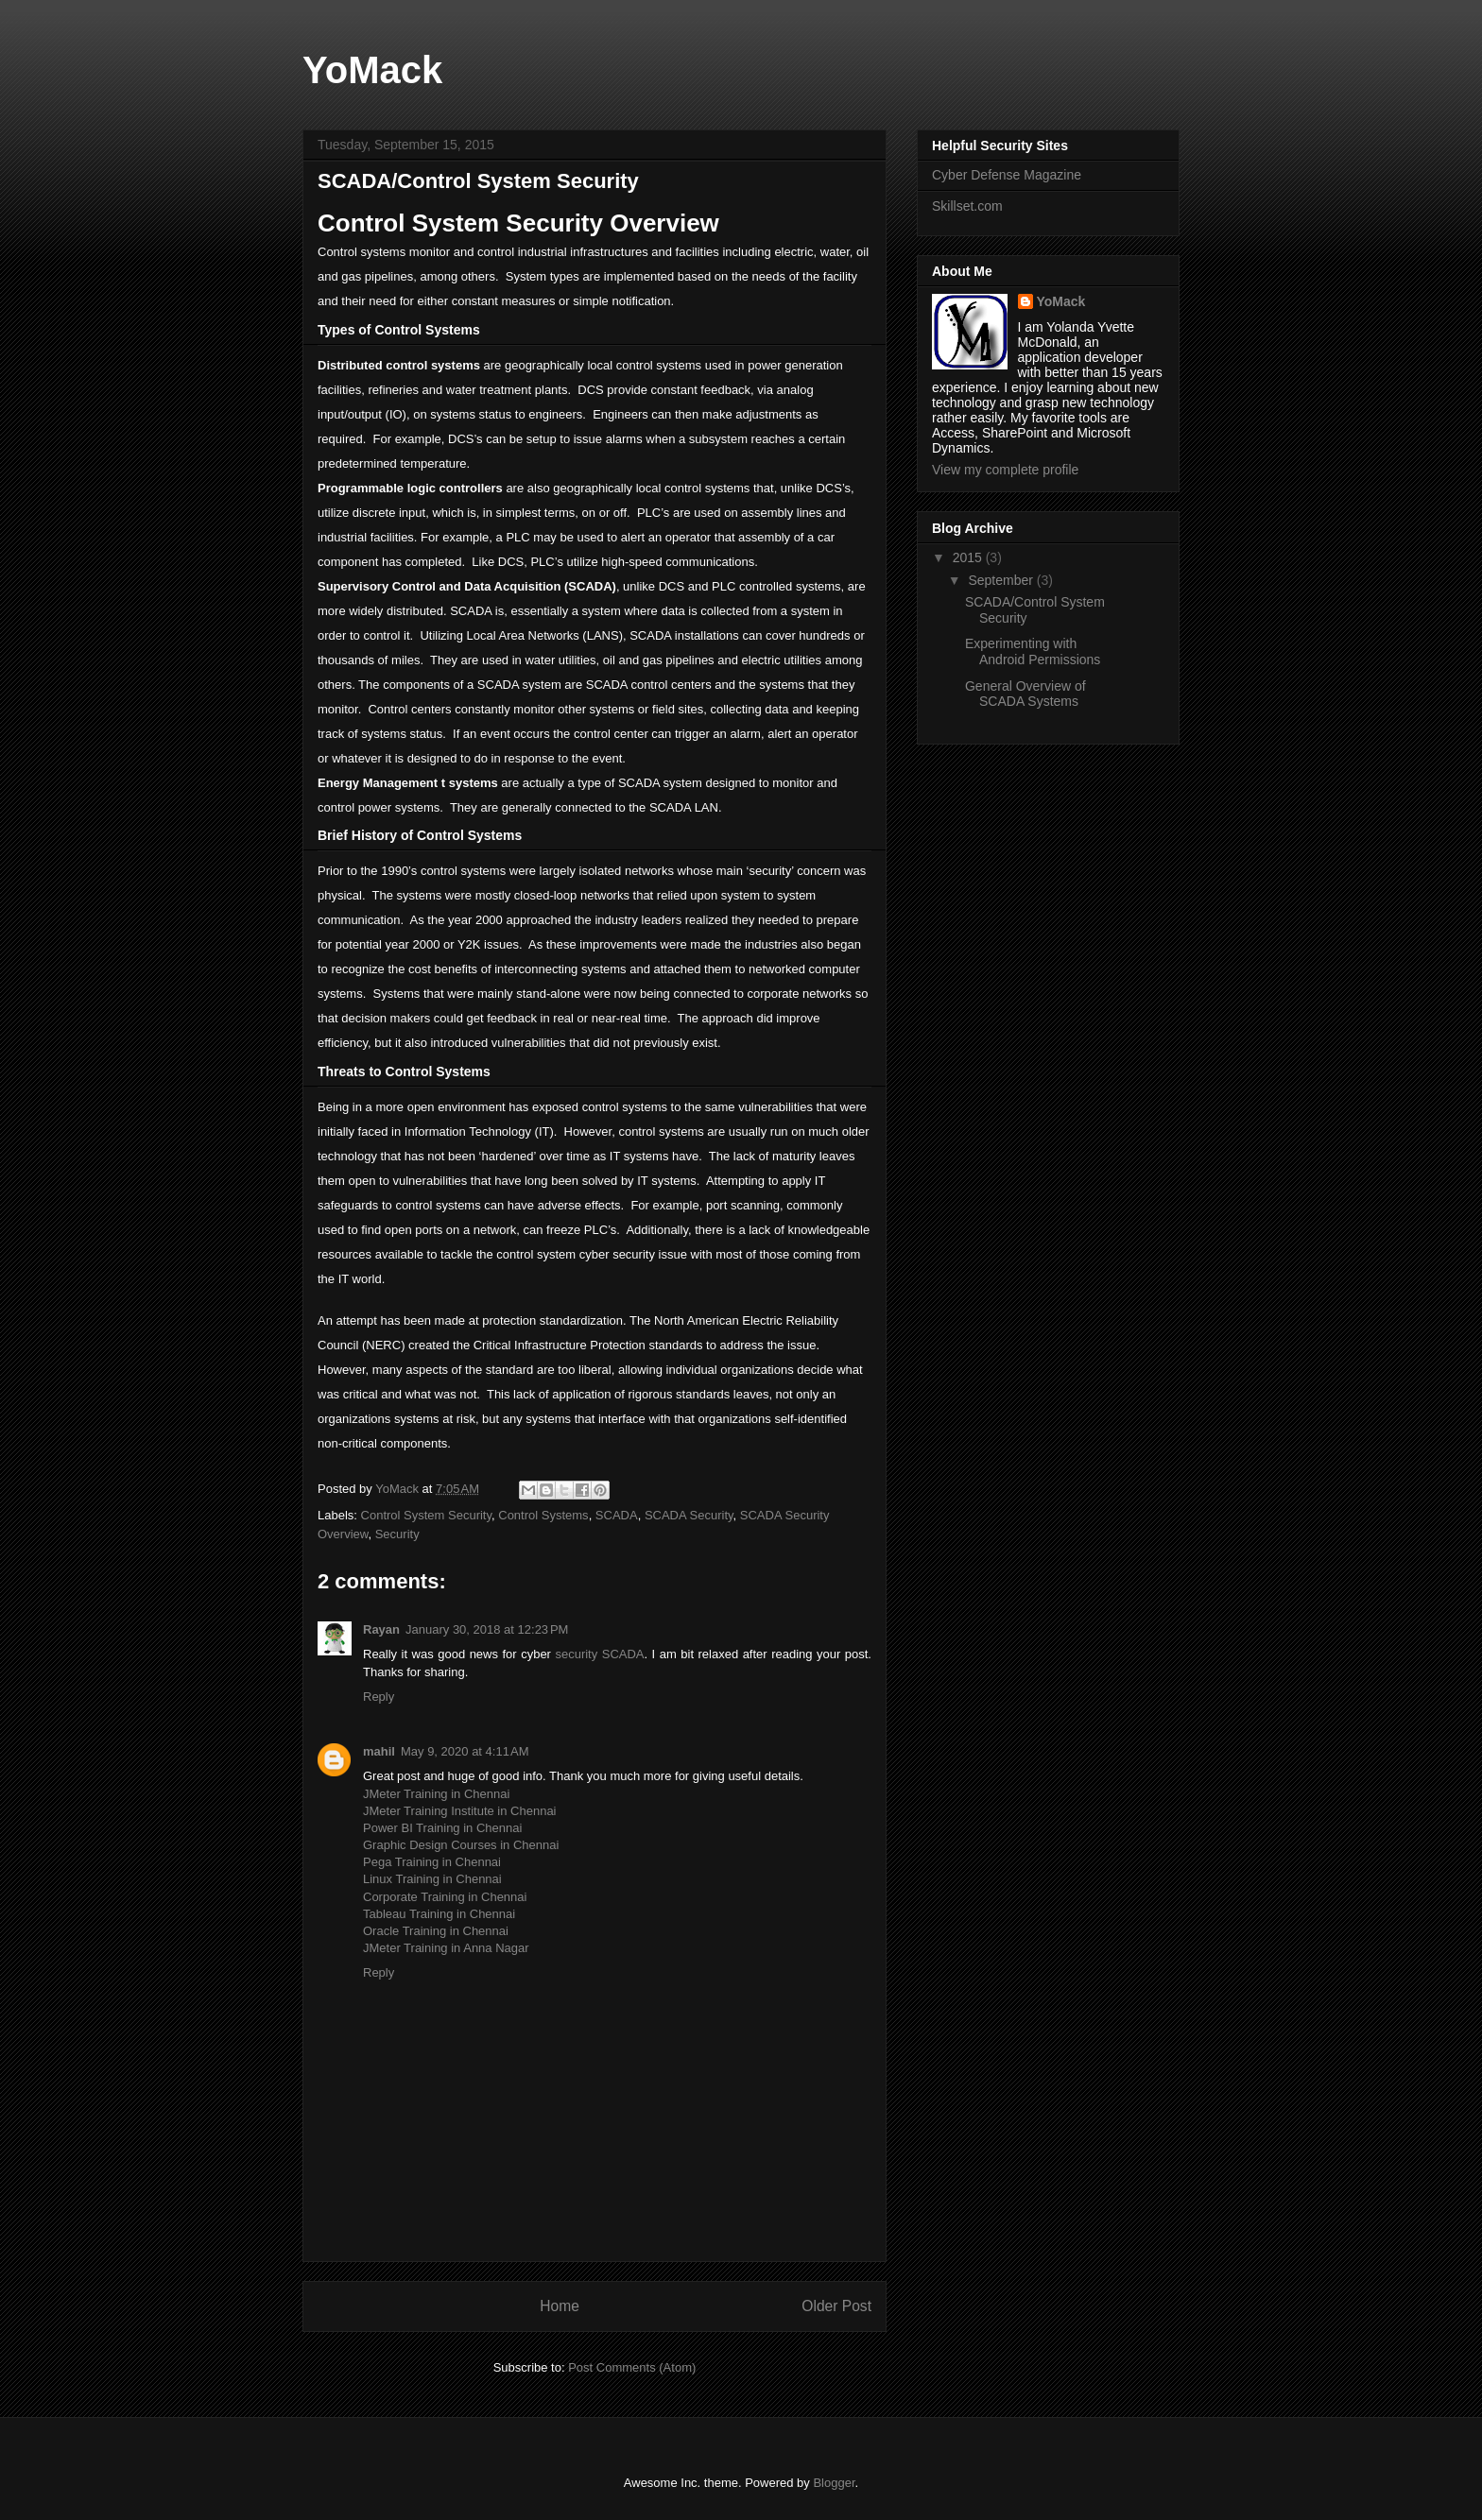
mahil (379, 1751)
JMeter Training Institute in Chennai (460, 1811)
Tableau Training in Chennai (439, 1914)
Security (397, 1534)
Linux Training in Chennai (432, 1879)
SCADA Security (689, 1515)
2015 (969, 557)
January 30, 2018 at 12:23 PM (486, 1629)
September (1002, 580)
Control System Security (426, 1515)
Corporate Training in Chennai (444, 1897)
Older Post (836, 2306)
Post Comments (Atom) (632, 2367)
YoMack (372, 70)
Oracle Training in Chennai (435, 1931)
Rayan (381, 1629)
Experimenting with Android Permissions (1032, 651)
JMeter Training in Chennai (436, 1794)
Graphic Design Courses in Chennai (461, 1845)
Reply (378, 1696)
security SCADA (599, 1654)
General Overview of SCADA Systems (1025, 694)
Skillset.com (967, 206)
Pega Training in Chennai (432, 1862)
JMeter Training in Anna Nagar (446, 1948)
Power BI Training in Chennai (442, 1828)
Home (559, 2306)
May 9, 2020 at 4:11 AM (465, 1751)
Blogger (833, 2483)
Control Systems (543, 1515)
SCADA (616, 1515)
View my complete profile (1005, 469)
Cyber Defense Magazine (1006, 174)
